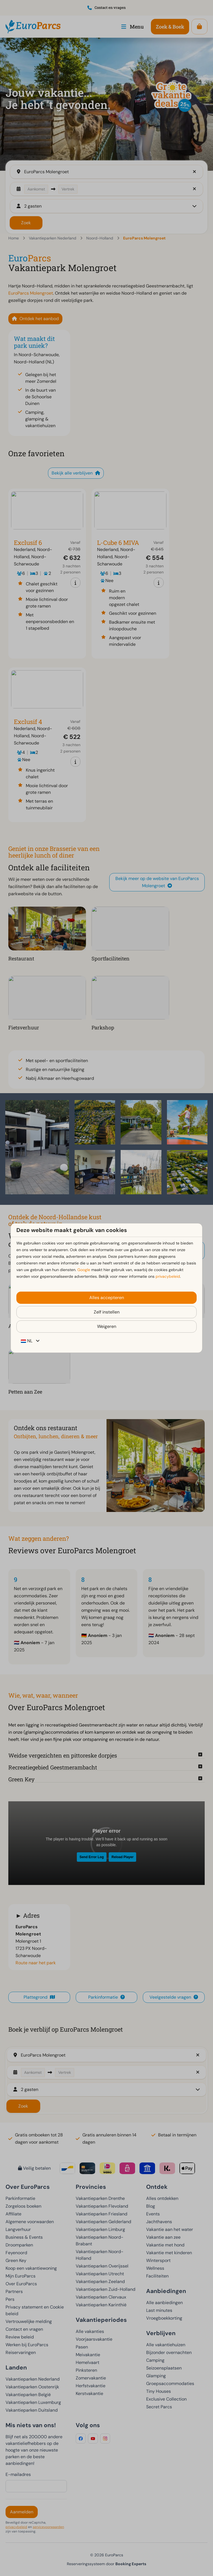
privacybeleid (168, 1276)
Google (83, 1269)
